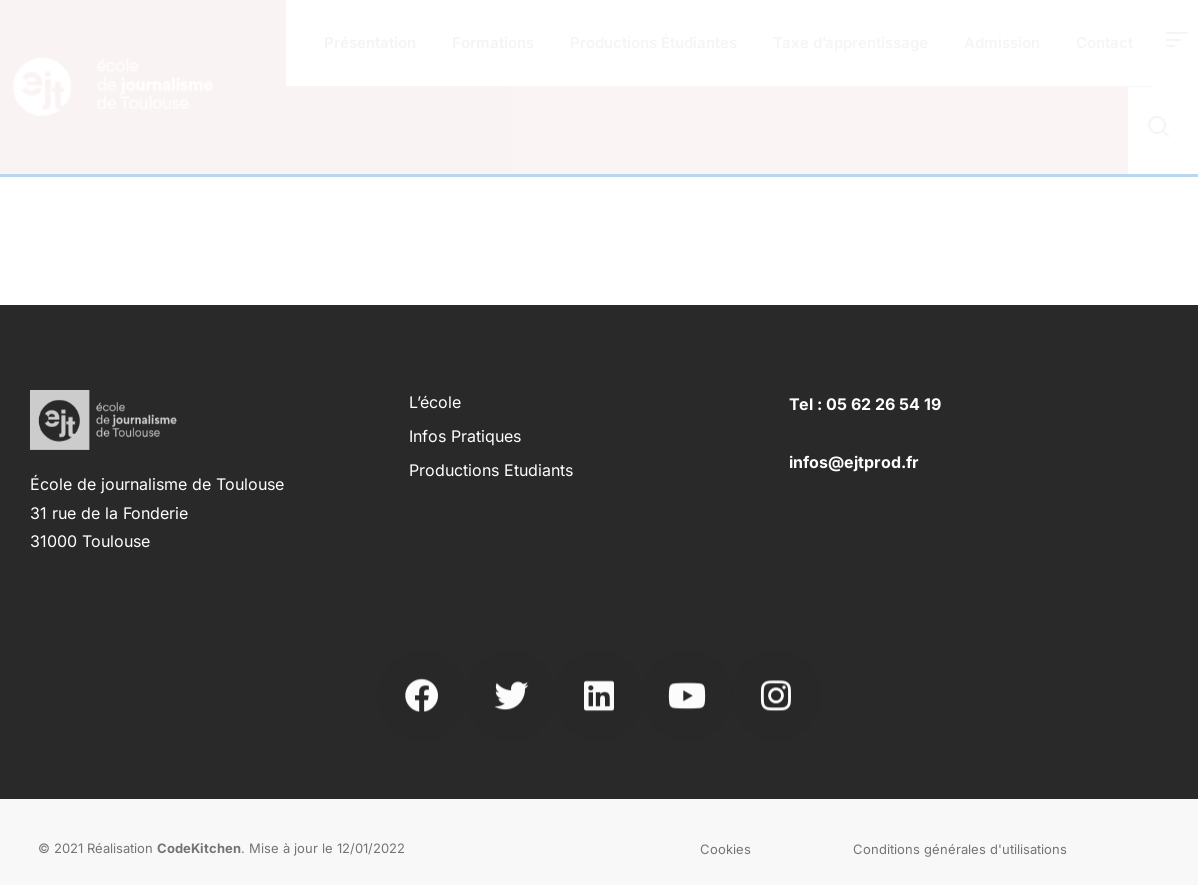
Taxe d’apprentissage (850, 42)
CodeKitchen (199, 848)
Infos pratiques (465, 436)
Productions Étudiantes (653, 42)
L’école (435, 402)
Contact (1104, 42)
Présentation (370, 42)
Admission (1002, 42)
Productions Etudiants (491, 470)
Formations (493, 42)
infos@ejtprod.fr (854, 462)
